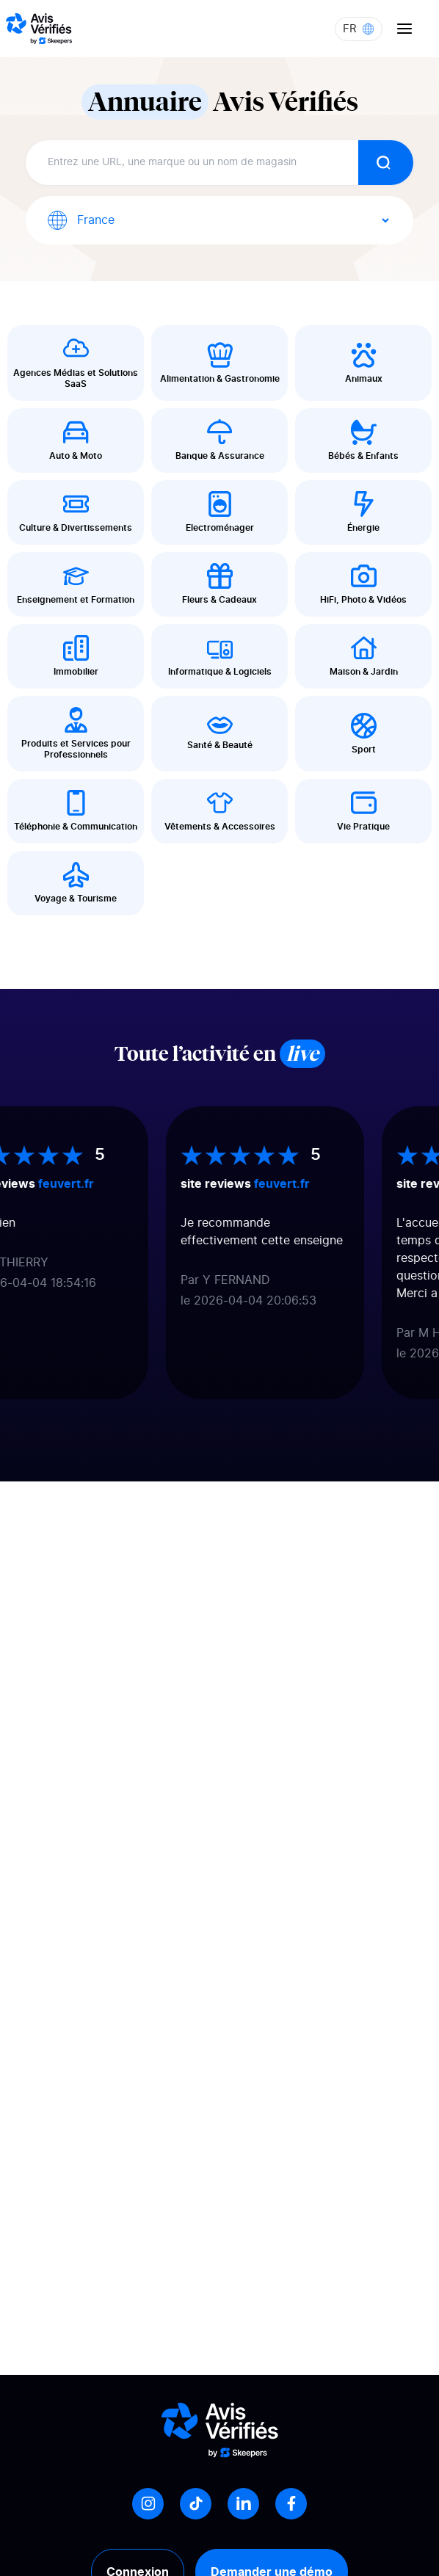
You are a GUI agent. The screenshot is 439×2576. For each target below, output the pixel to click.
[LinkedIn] (243, 2503)
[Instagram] (148, 2503)
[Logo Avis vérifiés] (39, 29)
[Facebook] (291, 2503)
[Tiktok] (195, 2503)
